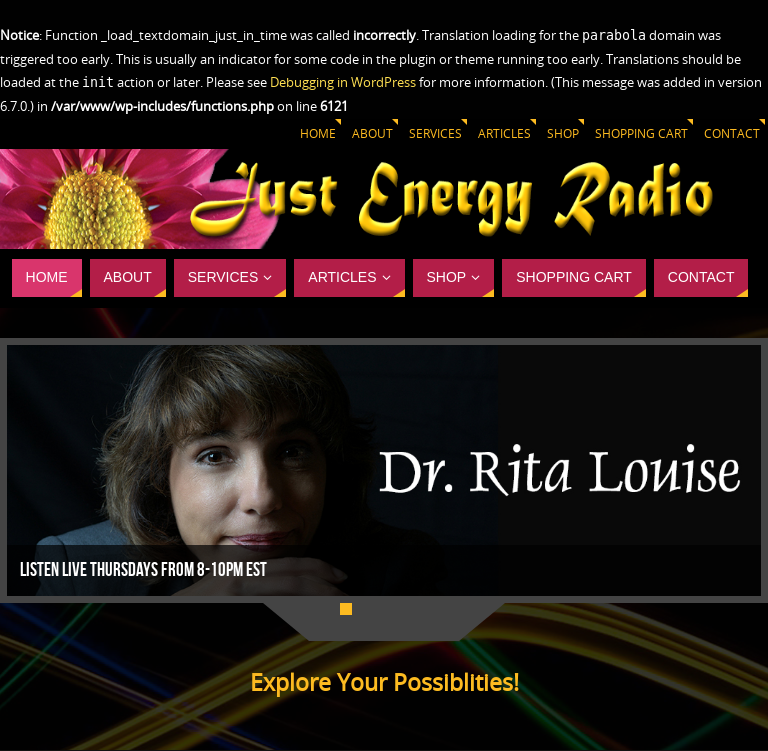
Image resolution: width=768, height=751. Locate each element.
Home (318, 133)
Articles (504, 133)
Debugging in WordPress (343, 82)
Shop (563, 133)
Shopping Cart (641, 133)
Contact (732, 133)
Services (435, 133)
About (372, 133)
